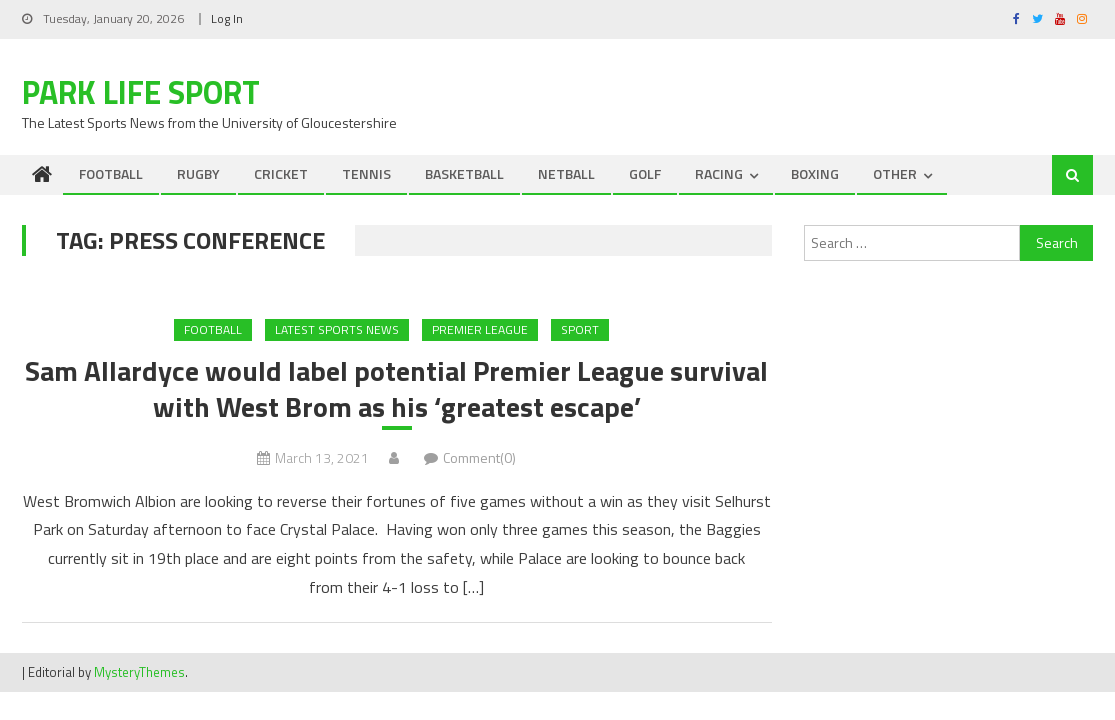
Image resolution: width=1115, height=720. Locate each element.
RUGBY (198, 173)
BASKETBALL (464, 173)
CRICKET (281, 173)
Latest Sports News (337, 329)
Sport (580, 329)
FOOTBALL (111, 173)
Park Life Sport (141, 92)
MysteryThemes (139, 672)
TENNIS (366, 173)
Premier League (480, 329)
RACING (719, 173)
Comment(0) (479, 457)
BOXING (815, 173)
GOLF (645, 173)
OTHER (895, 173)
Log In (227, 18)
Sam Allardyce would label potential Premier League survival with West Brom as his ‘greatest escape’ (396, 389)
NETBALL (566, 173)
